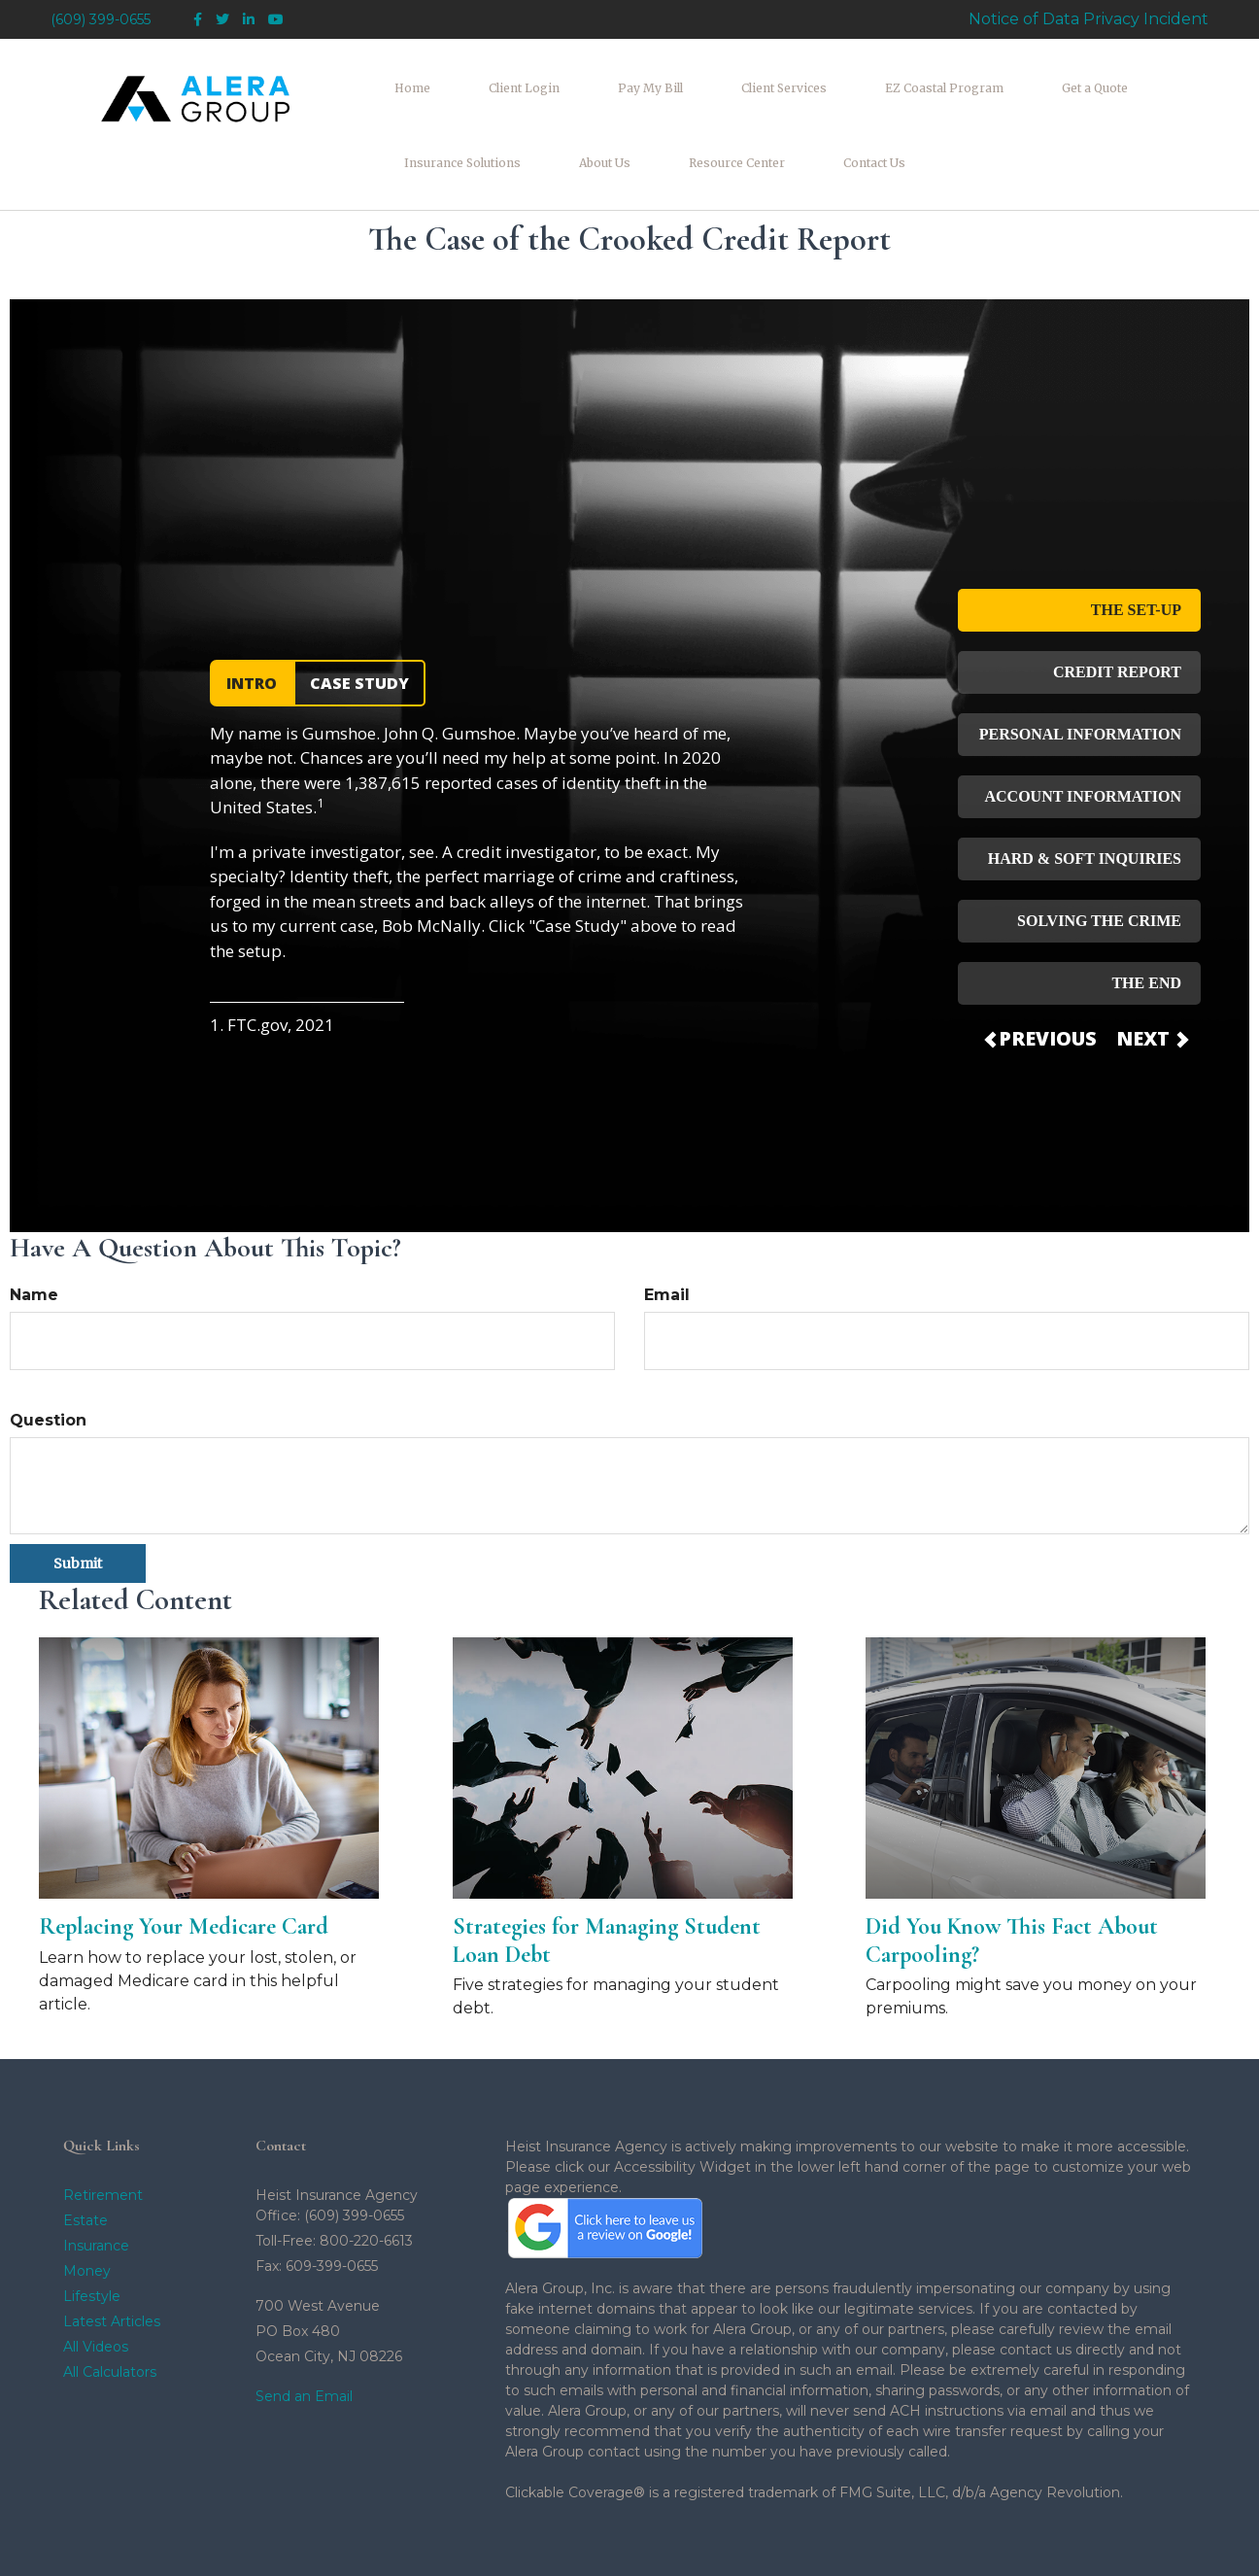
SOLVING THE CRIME (1099, 857)
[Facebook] (197, 20)
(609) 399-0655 (101, 19)
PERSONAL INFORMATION (1080, 671)
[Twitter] (222, 20)
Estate (85, 2156)
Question (48, 1357)
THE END (1146, 919)
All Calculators (109, 2308)
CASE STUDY (359, 620)
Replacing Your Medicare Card (183, 1863)
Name (34, 1231)
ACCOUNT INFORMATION (1082, 733)
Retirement (103, 2131)
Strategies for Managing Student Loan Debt (607, 1877)
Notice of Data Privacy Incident (1088, 19)
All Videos (95, 2282)
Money (87, 2206)
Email (667, 1231)
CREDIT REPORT (1117, 609)
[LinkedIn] (249, 20)
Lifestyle (91, 2232)
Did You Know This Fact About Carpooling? (1012, 1877)
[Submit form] (78, 1500)
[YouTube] (276, 20)
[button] (489, 83)
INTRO (251, 620)
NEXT (1151, 975)
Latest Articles (111, 2257)
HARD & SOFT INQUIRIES (1084, 795)
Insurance (96, 2181)
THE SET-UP (1136, 546)
